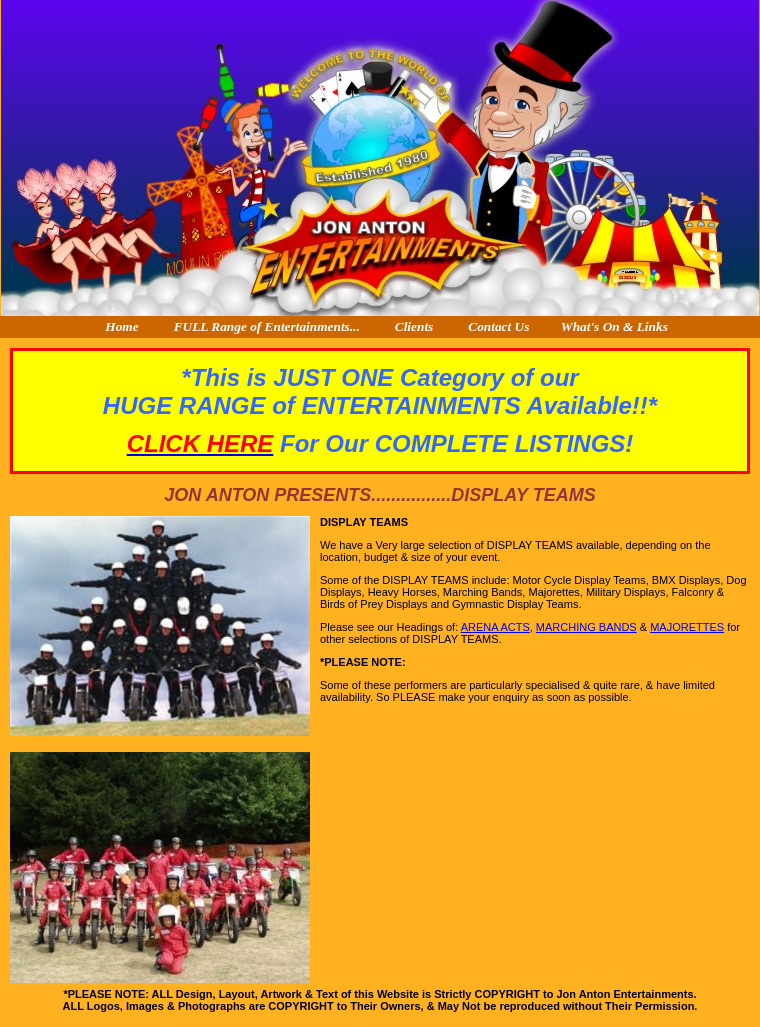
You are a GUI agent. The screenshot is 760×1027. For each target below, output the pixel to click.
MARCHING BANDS (586, 627)
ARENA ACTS (495, 627)
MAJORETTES (687, 627)
